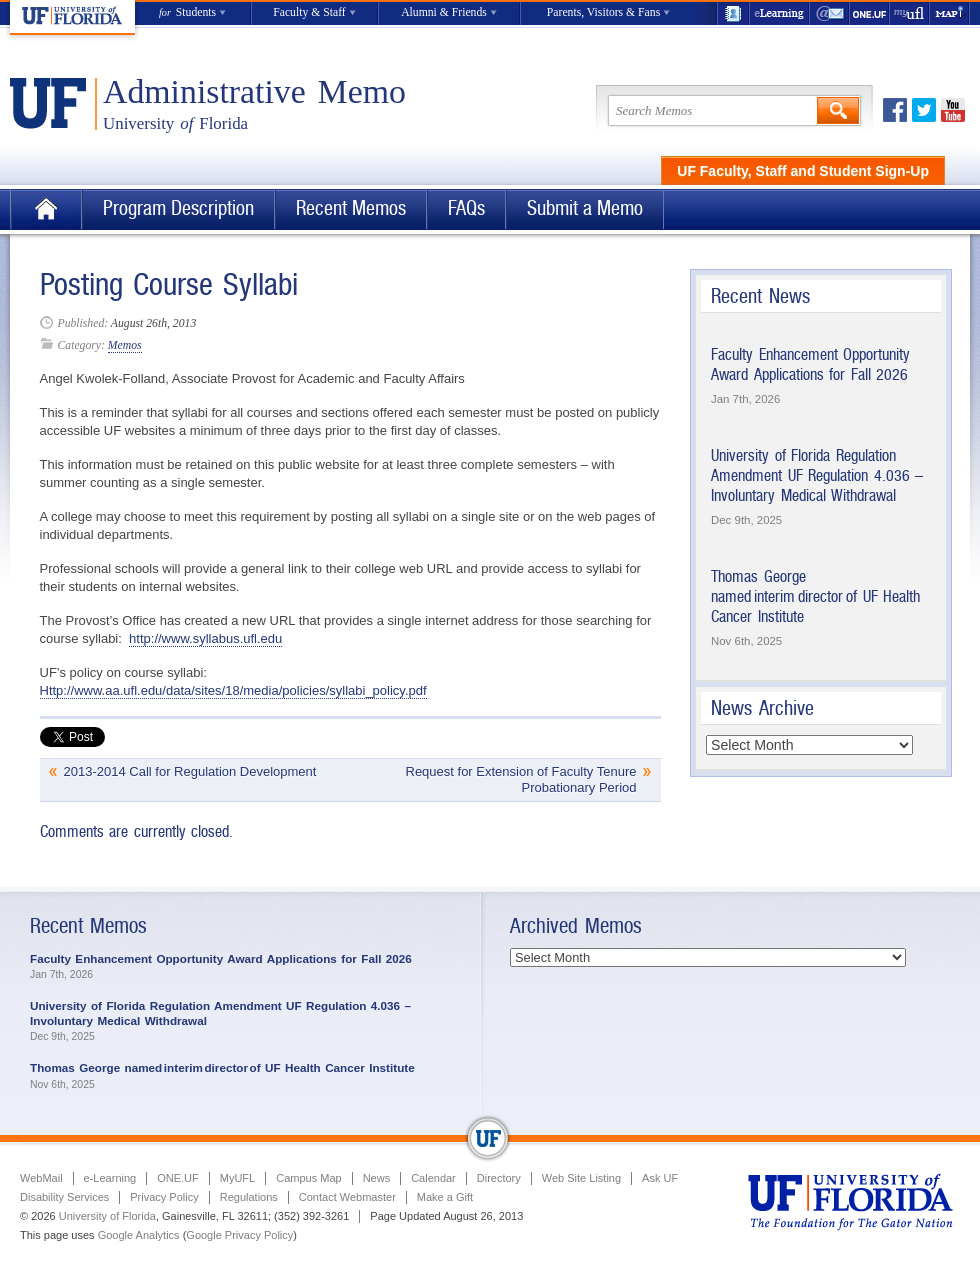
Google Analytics (139, 1235)
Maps (950, 13)
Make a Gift (445, 1197)
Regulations (249, 1197)
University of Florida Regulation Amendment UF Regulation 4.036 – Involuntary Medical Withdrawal (817, 475)
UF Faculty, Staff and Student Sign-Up (803, 171)
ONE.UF (870, 13)
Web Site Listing (581, 1178)
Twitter (924, 110)
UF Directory (733, 13)
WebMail (830, 13)
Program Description (178, 208)
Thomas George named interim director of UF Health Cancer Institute (815, 596)
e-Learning (780, 13)
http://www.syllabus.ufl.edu (205, 638)
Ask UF (660, 1178)
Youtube (953, 110)
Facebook (895, 110)
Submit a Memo (585, 208)
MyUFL (237, 1178)
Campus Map (308, 1178)
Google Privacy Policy (239, 1235)
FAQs (466, 208)
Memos (125, 345)
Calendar (433, 1178)
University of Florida (107, 1216)
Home (46, 209)
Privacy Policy (164, 1197)
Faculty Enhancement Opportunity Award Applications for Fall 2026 (810, 364)
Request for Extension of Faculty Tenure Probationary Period (521, 779)
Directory (499, 1178)
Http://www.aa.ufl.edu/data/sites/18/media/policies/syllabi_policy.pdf (233, 690)
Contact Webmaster (347, 1197)
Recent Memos (351, 208)
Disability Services (64, 1197)
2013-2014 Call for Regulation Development (190, 771)
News (377, 1178)
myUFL (910, 13)
